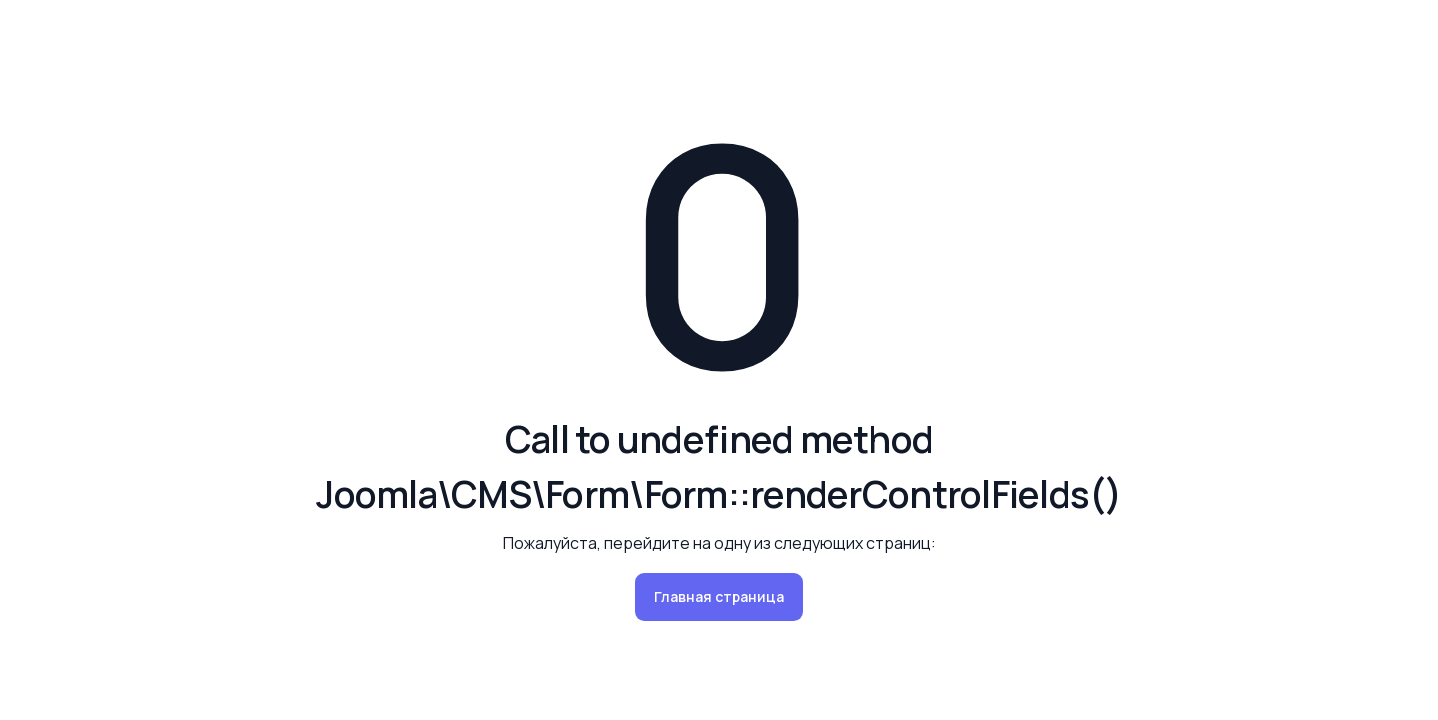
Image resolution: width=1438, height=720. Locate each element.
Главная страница (719, 596)
